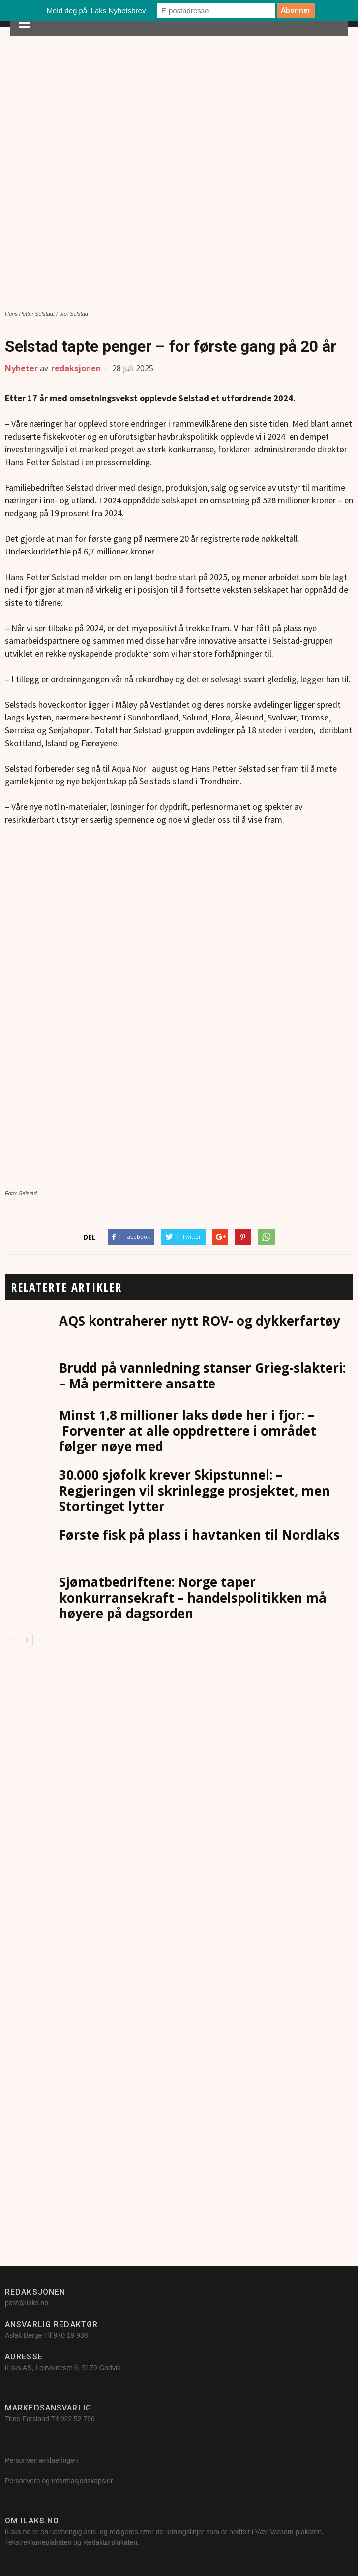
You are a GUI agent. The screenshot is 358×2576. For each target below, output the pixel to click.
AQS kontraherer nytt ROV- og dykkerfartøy (199, 1321)
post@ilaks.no (26, 2303)
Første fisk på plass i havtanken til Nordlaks (199, 1535)
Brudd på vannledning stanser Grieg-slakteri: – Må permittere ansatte (202, 1375)
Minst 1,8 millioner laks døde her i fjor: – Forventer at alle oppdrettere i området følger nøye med (187, 1430)
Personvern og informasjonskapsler (60, 2481)
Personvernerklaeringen (41, 2460)
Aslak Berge (23, 2335)
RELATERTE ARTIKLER (66, 1287)
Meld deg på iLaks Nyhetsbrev (96, 10)
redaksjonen (76, 368)
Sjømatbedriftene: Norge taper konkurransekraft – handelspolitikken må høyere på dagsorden (193, 1597)
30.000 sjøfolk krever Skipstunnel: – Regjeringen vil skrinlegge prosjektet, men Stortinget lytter (194, 1490)
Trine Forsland (27, 2419)
